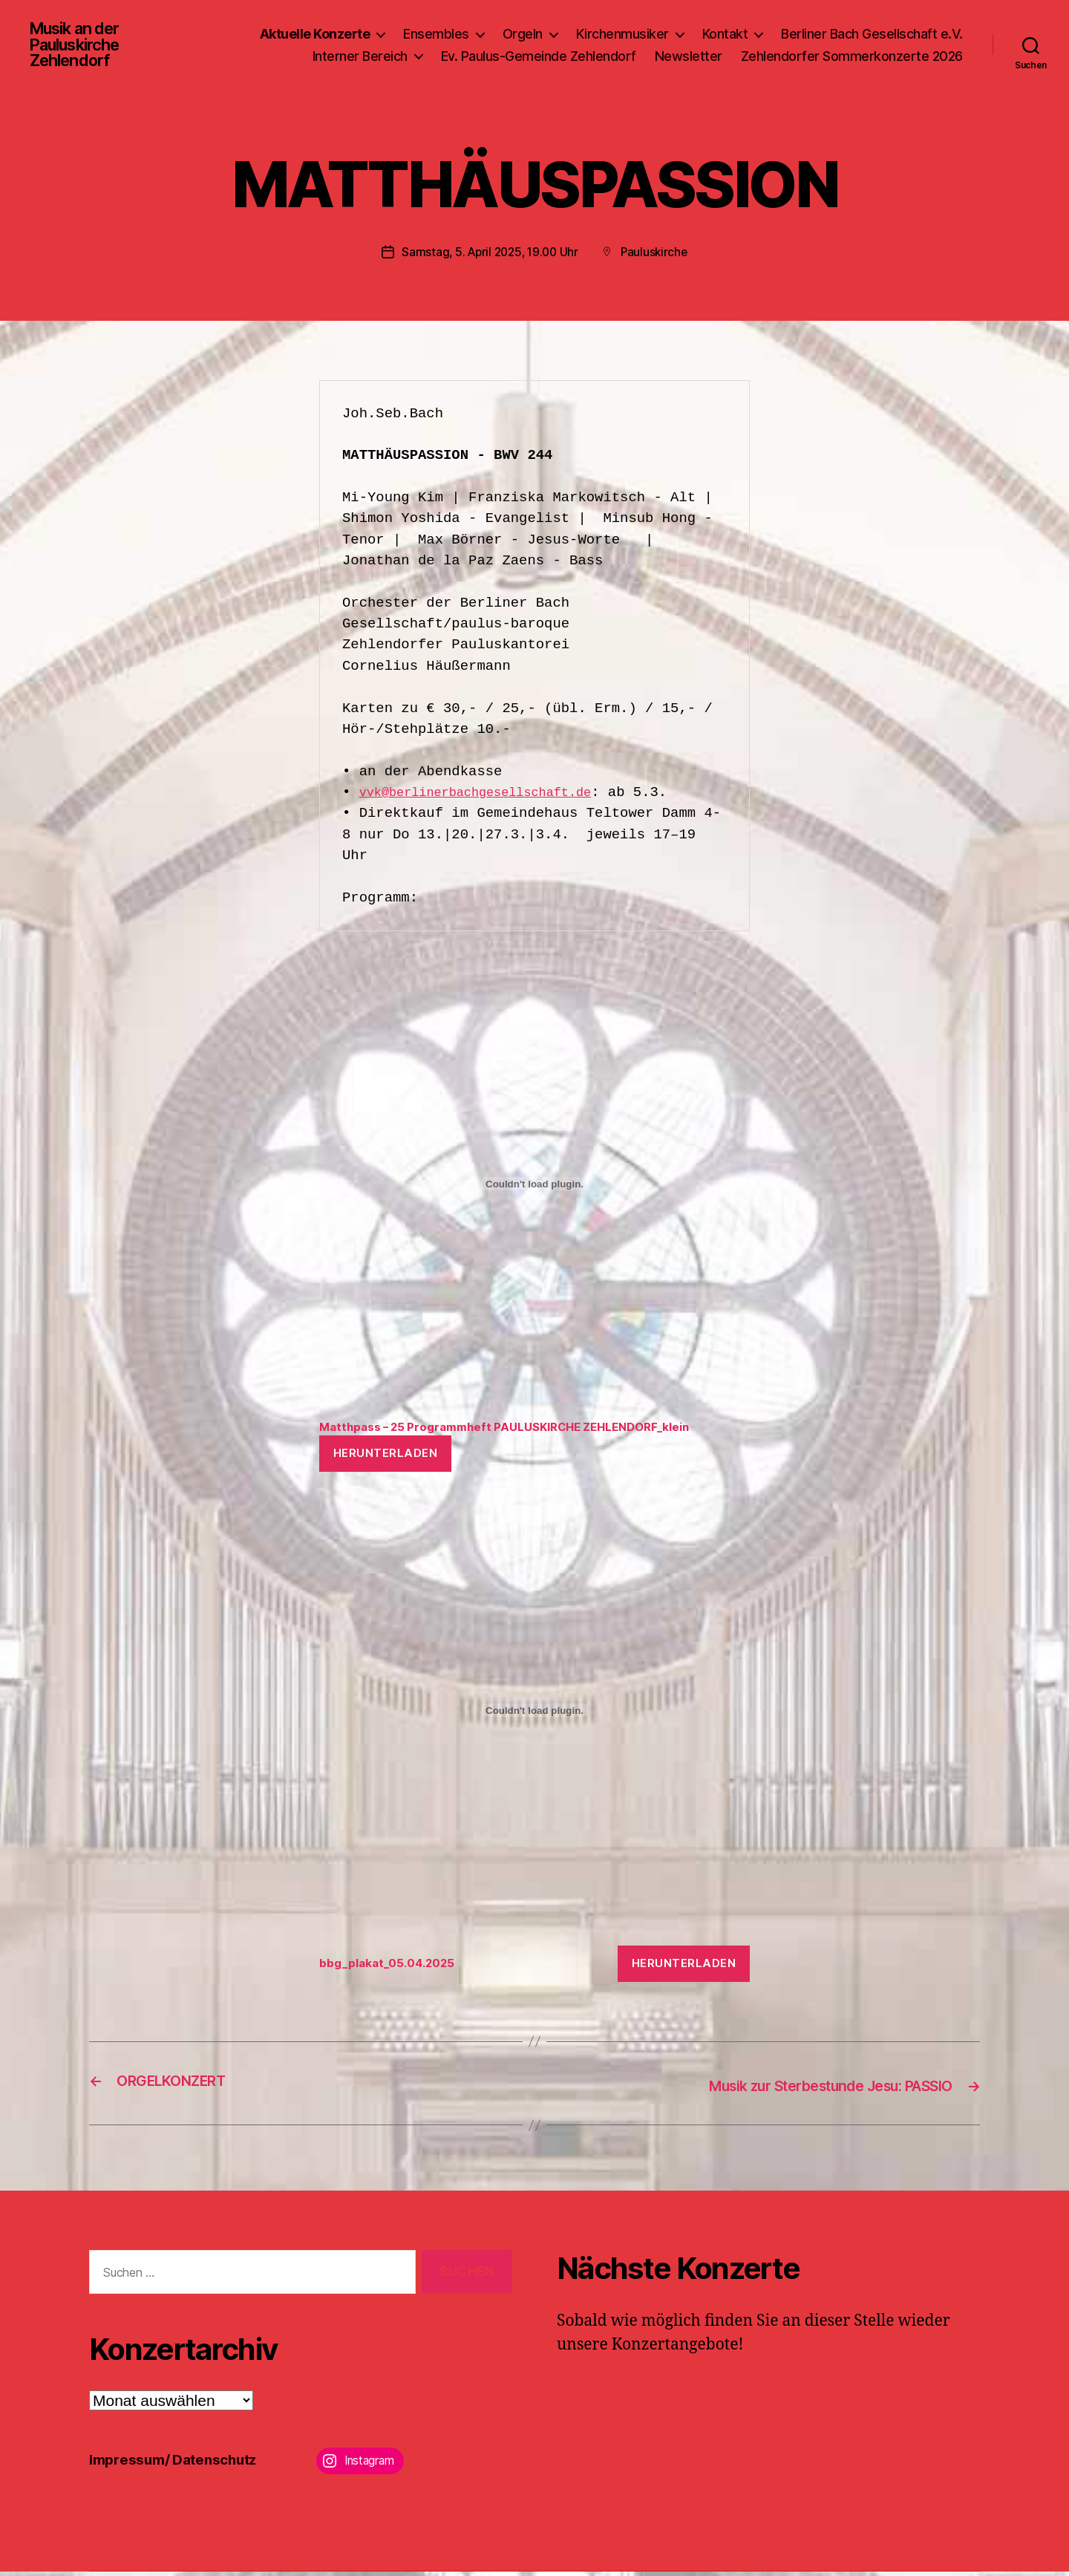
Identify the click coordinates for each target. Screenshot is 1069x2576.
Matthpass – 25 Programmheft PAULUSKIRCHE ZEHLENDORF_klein (526, 1432)
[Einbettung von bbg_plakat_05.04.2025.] (534, 1717)
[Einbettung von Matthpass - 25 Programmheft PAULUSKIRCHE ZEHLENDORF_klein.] (534, 1188)
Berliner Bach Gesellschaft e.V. (872, 36)
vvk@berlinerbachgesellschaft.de (489, 796)
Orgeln (523, 36)
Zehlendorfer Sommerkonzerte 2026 (852, 58)
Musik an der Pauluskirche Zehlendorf (81, 47)
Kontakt (725, 36)
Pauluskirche (658, 257)
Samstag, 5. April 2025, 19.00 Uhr (489, 257)
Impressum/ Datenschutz (182, 2463)
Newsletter (688, 58)
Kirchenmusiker (622, 36)
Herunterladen (385, 1459)
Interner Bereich (360, 58)
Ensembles (436, 36)
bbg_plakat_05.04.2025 (395, 1970)
